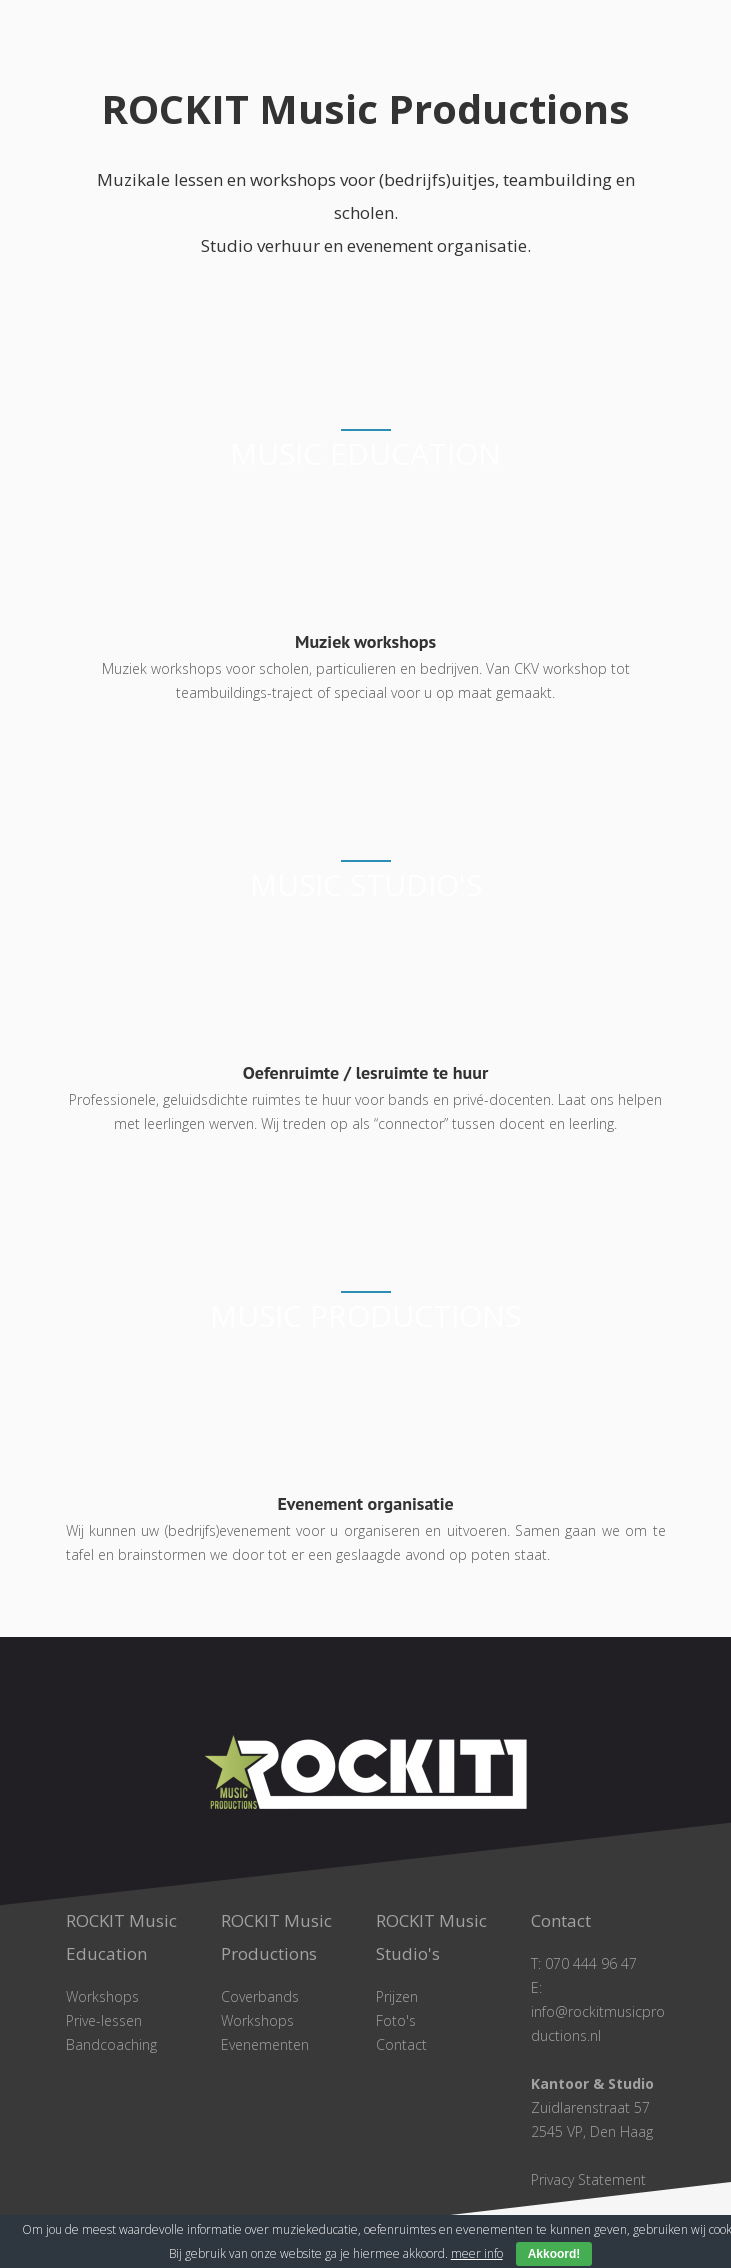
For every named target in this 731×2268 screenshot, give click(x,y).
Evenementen (265, 2044)
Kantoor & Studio (592, 2083)
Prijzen (397, 1996)
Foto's (396, 2020)
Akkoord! (554, 2254)
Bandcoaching (111, 2044)
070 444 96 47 (591, 1963)
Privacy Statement (588, 2179)
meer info (477, 2253)
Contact (401, 2044)
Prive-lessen (104, 2020)
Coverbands (260, 1996)
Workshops (102, 1996)
